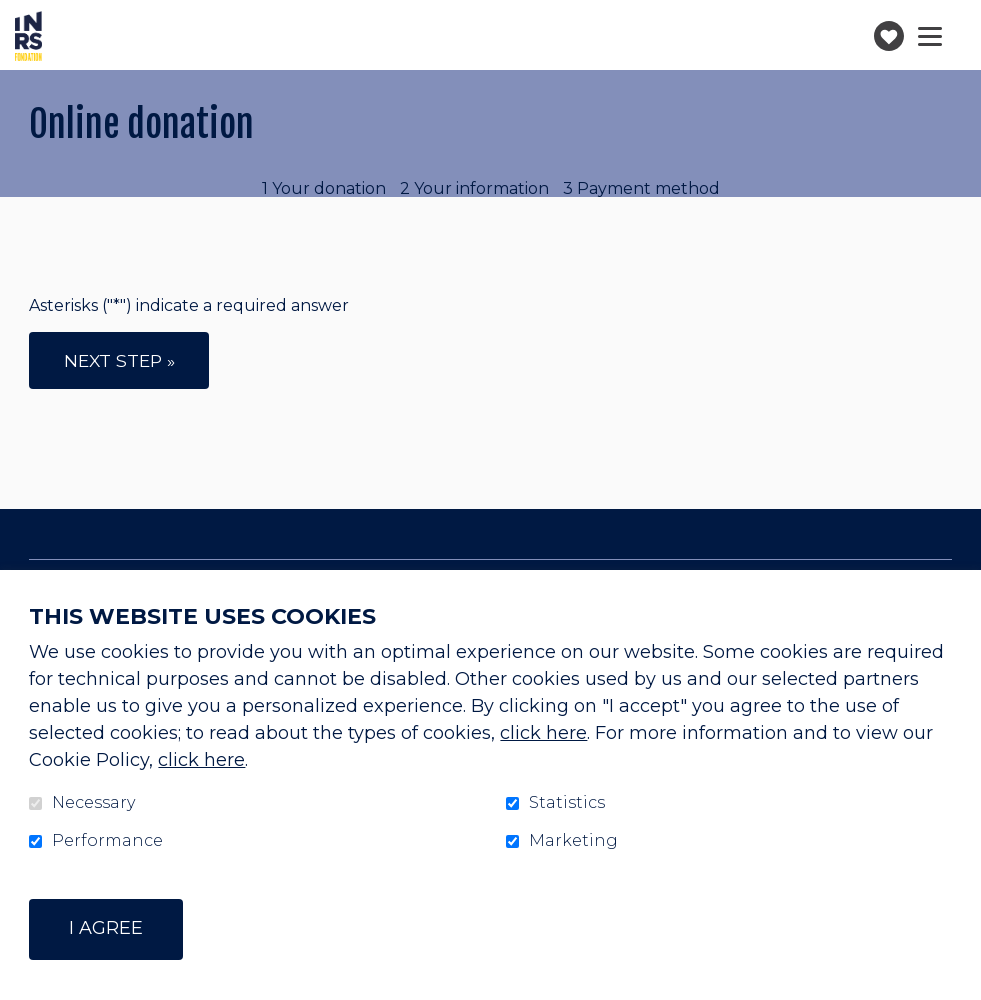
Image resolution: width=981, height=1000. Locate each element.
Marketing (573, 841)
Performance (107, 841)
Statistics (567, 803)
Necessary (93, 803)
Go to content (15, 15)
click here (543, 733)
